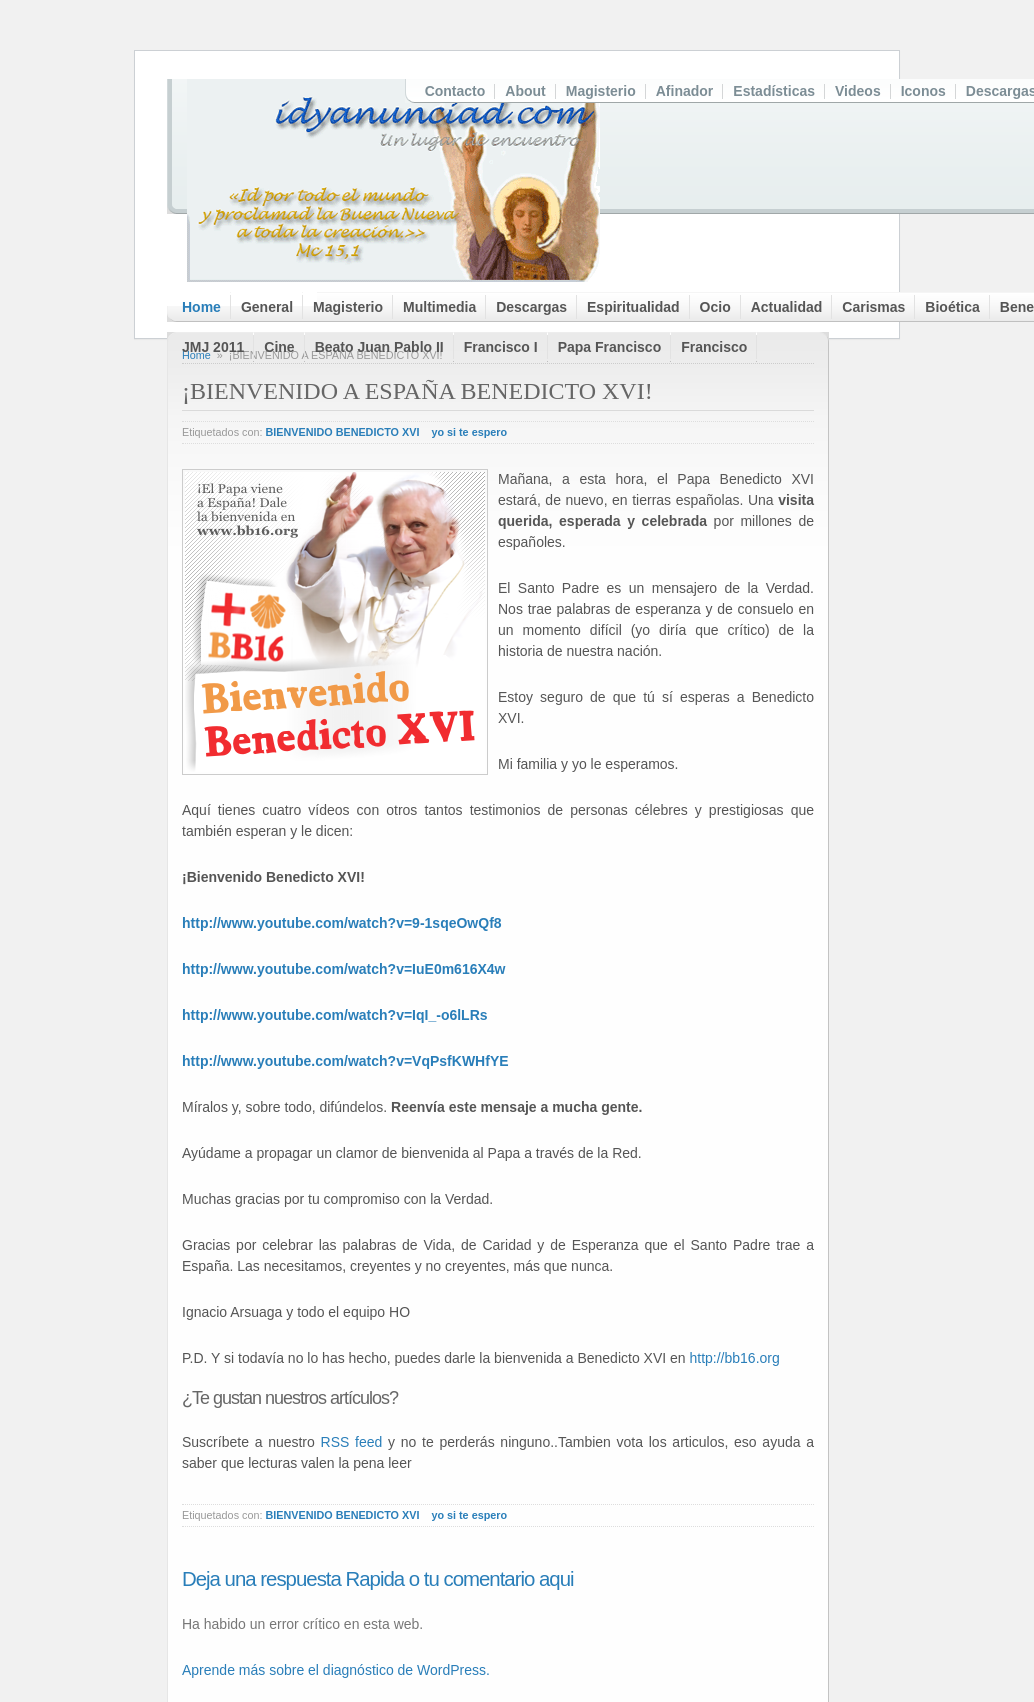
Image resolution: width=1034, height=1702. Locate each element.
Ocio (715, 307)
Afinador (685, 91)
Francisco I (501, 347)
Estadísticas (774, 91)
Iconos (923, 91)
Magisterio (601, 91)
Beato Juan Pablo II (379, 347)
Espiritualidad (633, 307)
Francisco (714, 347)
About (525, 91)
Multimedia (439, 307)
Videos (858, 91)
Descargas (531, 307)
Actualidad (787, 307)
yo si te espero (469, 432)
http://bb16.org (734, 1358)
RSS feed (352, 1442)
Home (201, 307)
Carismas (873, 307)
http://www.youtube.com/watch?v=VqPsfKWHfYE (345, 1061)
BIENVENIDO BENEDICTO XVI (342, 432)
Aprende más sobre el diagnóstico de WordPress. (336, 1670)
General (267, 307)
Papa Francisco (610, 347)
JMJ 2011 (213, 347)
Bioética (952, 307)
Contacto (455, 91)
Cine (279, 347)
